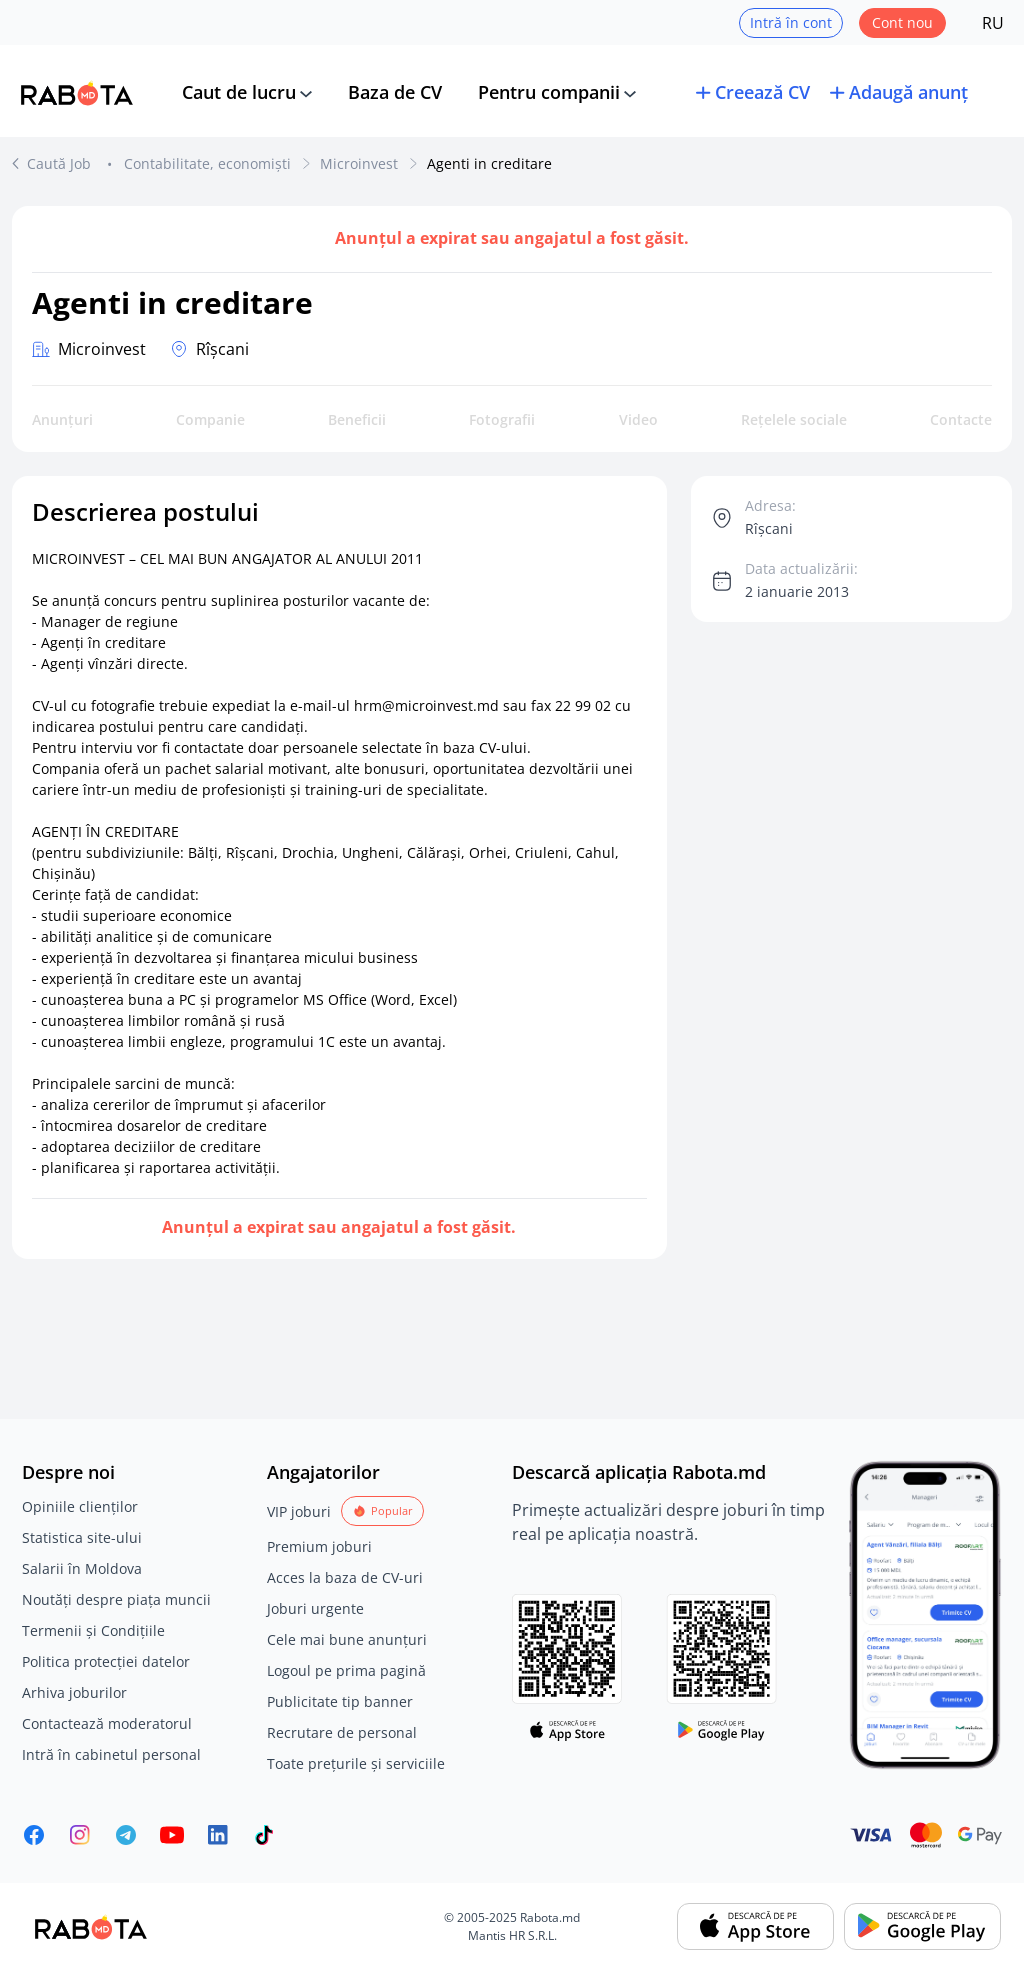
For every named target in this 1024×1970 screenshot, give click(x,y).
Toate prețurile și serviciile (356, 1763)
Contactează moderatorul (107, 1723)
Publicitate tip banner (340, 1701)
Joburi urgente (315, 1608)
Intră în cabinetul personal (111, 1754)
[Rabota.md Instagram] (80, 1835)
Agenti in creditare (489, 163)
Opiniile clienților (80, 1506)
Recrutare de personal (342, 1732)
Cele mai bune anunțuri (347, 1639)
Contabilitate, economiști (207, 163)
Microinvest (359, 163)
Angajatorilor (323, 1472)
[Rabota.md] (77, 93)
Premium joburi (319, 1546)
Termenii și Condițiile (93, 1630)
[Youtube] (172, 1835)
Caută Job (61, 163)
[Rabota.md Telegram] (126, 1835)
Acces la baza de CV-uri (345, 1577)
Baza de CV (395, 92)
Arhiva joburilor (74, 1692)
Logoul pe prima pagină (346, 1670)
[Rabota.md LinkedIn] (218, 1835)
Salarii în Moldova (82, 1568)
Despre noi (68, 1472)
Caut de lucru (239, 92)
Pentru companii (549, 92)
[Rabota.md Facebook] (34, 1835)
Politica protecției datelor (106, 1661)
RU (993, 23)
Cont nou (902, 22)
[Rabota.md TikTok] (264, 1835)
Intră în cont (791, 22)
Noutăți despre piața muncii (116, 1599)
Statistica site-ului (82, 1537)
